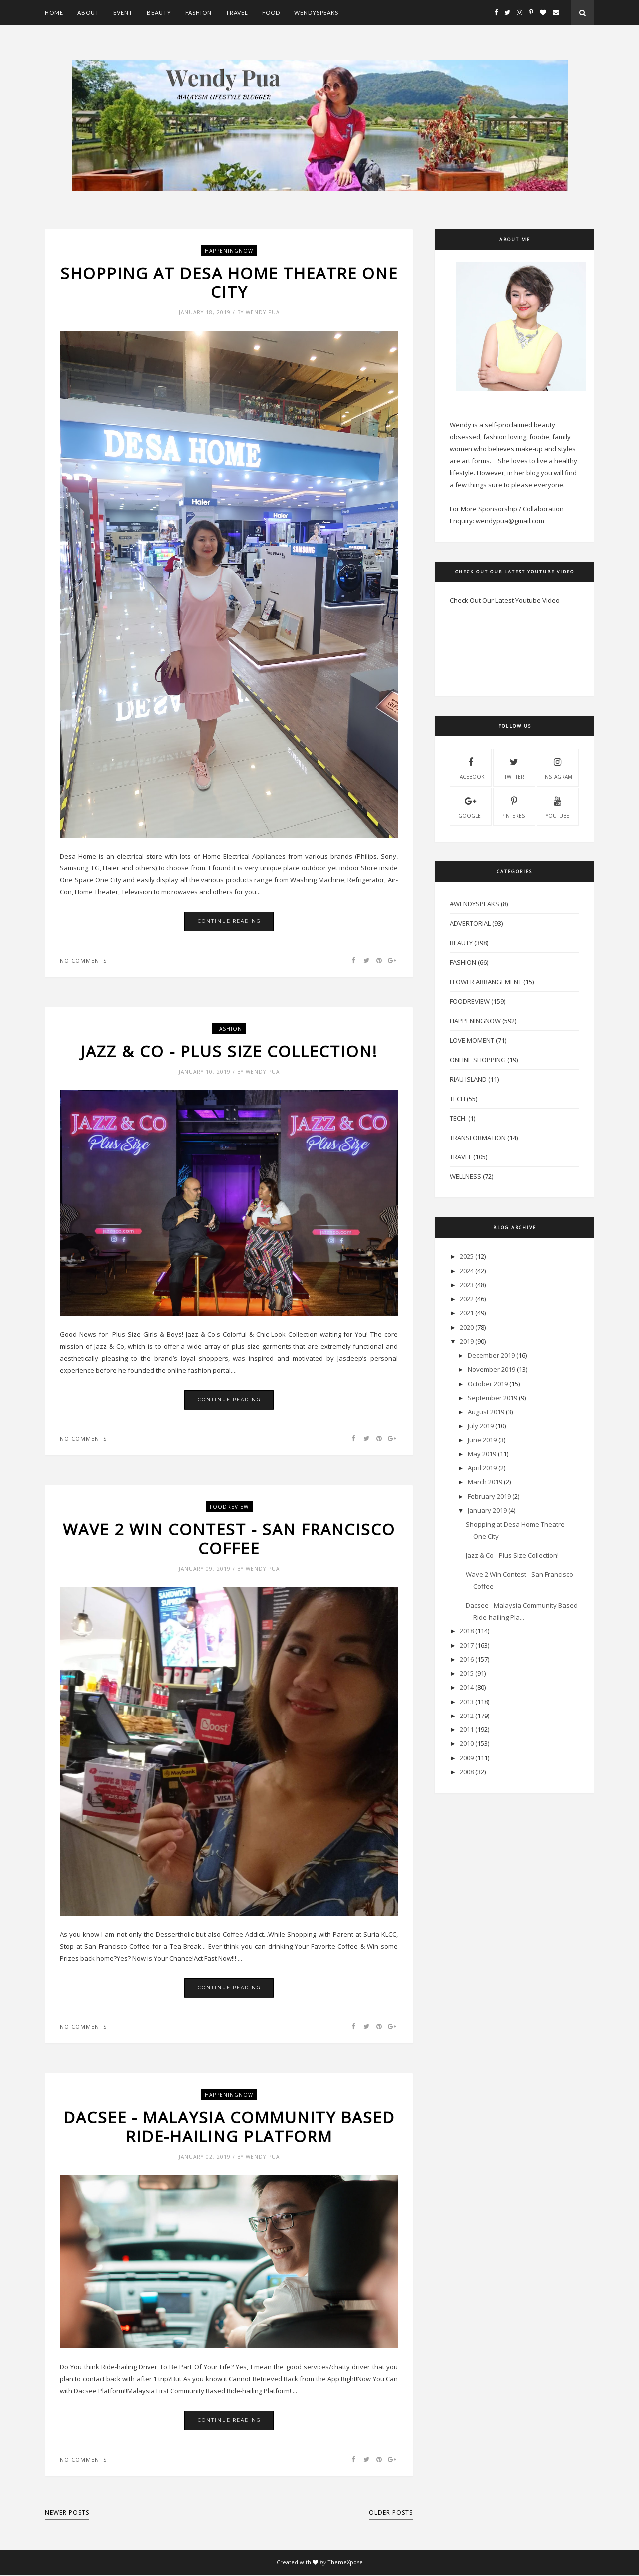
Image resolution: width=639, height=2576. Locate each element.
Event (123, 12)
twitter (514, 767)
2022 (467, 1298)
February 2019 (489, 1496)
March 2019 (485, 1481)
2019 (467, 1341)
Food (271, 12)
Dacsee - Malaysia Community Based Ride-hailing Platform (229, 2128)
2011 (467, 1729)
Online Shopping (478, 1059)
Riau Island (468, 1079)
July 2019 (481, 1425)
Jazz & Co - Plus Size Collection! (228, 1051)
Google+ (470, 806)
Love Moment (472, 1040)
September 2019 (492, 1397)
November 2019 (491, 1369)
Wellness (465, 1176)
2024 (467, 1270)
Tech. (458, 1118)
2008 (467, 1771)
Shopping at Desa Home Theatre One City (229, 283)
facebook (470, 767)
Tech (457, 1098)
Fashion (198, 12)
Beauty (159, 12)
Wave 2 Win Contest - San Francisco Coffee (229, 1539)
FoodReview (229, 1507)
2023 (467, 1284)
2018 (467, 1630)
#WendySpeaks (474, 903)
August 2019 (486, 1411)
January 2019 (487, 1510)
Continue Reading (229, 921)
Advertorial (470, 923)
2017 (467, 1645)
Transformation (478, 1137)
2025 (467, 1256)
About (88, 12)
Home (54, 12)
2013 (467, 1701)
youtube (557, 806)
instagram (557, 767)
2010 (467, 1743)
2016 (467, 1659)
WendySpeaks (316, 12)
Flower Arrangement (486, 981)
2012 (467, 1715)
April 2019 (482, 1467)
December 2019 (491, 1355)
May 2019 (482, 1453)
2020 (467, 1327)
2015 (467, 1673)
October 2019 (488, 1383)
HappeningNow (229, 250)
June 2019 (482, 1439)
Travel (237, 12)
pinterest (514, 806)
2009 (467, 1757)
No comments (83, 961)
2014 (467, 1687)
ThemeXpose (345, 2563)
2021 (467, 1312)
